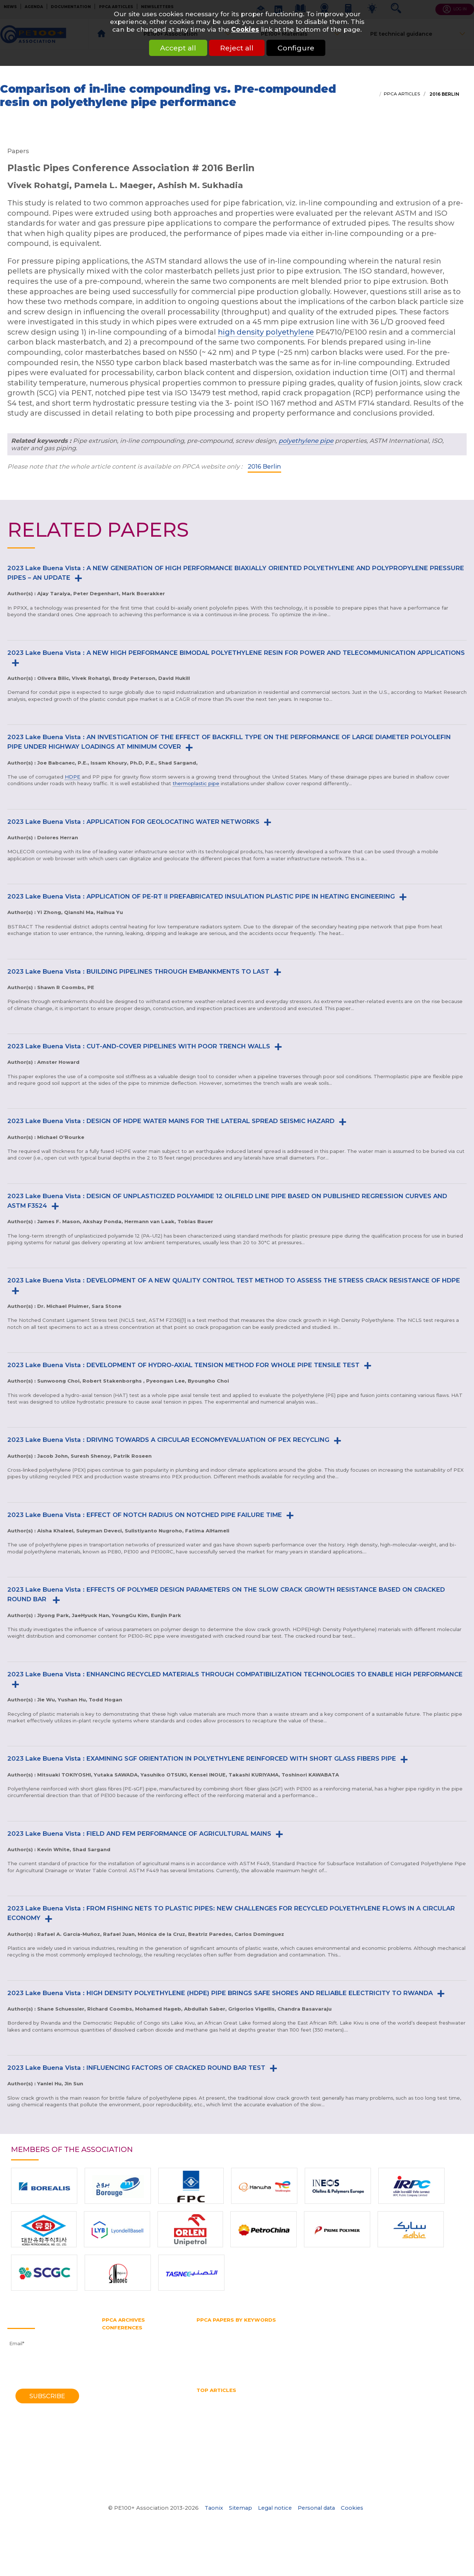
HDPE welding (385, 2398)
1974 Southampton (125, 2458)
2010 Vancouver (121, 2376)
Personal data (316, 2508)
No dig (266, 2411)
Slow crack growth (242, 2361)
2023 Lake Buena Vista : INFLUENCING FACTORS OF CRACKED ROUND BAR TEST (136, 2067)
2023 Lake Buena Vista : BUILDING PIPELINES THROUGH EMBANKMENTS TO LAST (138, 971)
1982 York (114, 2445)
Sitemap (240, 2508)
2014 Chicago (118, 2362)
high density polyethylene (266, 332)
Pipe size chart (215, 2418)
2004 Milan (116, 2397)
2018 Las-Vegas (121, 2349)
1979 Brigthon (119, 2452)
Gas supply (420, 2327)
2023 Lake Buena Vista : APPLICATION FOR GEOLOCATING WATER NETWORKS (133, 821)
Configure (304, 47)
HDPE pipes (345, 2398)
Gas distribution (350, 2327)
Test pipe (284, 2361)
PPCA (408, 2348)
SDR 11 (204, 2361)
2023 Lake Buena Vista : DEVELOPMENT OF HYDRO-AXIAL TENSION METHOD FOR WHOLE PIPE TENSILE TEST (183, 1365)
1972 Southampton (125, 2465)
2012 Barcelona (121, 2369)
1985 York (113, 2438)
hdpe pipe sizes (302, 2398)
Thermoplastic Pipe (410, 2418)
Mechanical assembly (224, 2411)
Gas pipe (388, 2327)
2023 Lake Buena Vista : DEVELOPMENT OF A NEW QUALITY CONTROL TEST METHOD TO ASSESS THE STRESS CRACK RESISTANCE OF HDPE (233, 1280)
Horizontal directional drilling (340, 2334)
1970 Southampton (125, 2472)
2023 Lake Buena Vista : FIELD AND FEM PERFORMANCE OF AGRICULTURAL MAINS (139, 1833)
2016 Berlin (443, 94)
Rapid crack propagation (396, 2354)
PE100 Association (287, 2341)
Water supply (302, 2368)
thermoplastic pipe (196, 783)
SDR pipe (445, 2354)
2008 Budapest (121, 2383)
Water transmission (220, 2368)
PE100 (325, 2341)
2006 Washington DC (128, 2390)
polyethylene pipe (306, 440)
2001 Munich (117, 2403)
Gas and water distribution (290, 2327)
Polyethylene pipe (219, 2354)
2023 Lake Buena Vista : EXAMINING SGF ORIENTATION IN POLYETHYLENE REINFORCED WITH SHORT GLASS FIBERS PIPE (201, 1758)
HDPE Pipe (262, 2398)
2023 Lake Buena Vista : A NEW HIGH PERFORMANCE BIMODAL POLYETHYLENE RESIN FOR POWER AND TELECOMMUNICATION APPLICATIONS (236, 652)
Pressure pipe (265, 2354)
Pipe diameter (255, 2348)
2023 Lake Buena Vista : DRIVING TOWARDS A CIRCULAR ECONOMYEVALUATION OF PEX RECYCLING (168, 1439)
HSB (388, 2334)
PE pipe (396, 2341)
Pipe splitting (340, 2348)
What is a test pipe (295, 2425)
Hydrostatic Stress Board (227, 2341)
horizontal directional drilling (306, 2404)
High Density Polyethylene (229, 2404)
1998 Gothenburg (123, 2410)
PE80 (347, 2341)
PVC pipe (346, 2354)
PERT (420, 2341)
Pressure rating (309, 2354)
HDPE (72, 777)
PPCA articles (402, 93)
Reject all (237, 47)
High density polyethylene (229, 2334)
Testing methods (323, 2361)
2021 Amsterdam (123, 2342)
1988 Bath (114, 2431)
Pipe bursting (213, 2348)
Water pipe (265, 2368)
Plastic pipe (379, 2348)
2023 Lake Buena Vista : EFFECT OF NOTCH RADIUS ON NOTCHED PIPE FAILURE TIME (144, 1514)
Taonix (214, 2508)
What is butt (341, 2425)
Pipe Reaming (410, 2411)
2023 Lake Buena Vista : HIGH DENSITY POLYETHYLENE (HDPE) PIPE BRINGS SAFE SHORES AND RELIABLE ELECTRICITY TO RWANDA (220, 1993)
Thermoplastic (369, 2361)
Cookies (245, 29)
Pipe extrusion (298, 2348)
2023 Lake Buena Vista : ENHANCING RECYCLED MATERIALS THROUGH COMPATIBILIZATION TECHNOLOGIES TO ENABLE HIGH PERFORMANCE (235, 1674)
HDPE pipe (282, 2334)
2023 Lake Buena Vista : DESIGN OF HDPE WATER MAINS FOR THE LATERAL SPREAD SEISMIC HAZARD (171, 1121)
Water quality (247, 2425)
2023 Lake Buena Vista (130, 2335)
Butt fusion (210, 2327)
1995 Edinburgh (120, 2417)
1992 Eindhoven (121, 2424)
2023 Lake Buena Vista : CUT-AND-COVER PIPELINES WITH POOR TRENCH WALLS (138, 1046)
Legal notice (275, 2508)
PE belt (370, 2341)
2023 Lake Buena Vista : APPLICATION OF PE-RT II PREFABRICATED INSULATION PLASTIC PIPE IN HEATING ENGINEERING (201, 896)
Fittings (240, 2327)
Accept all (169, 47)
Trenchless (408, 2361)
